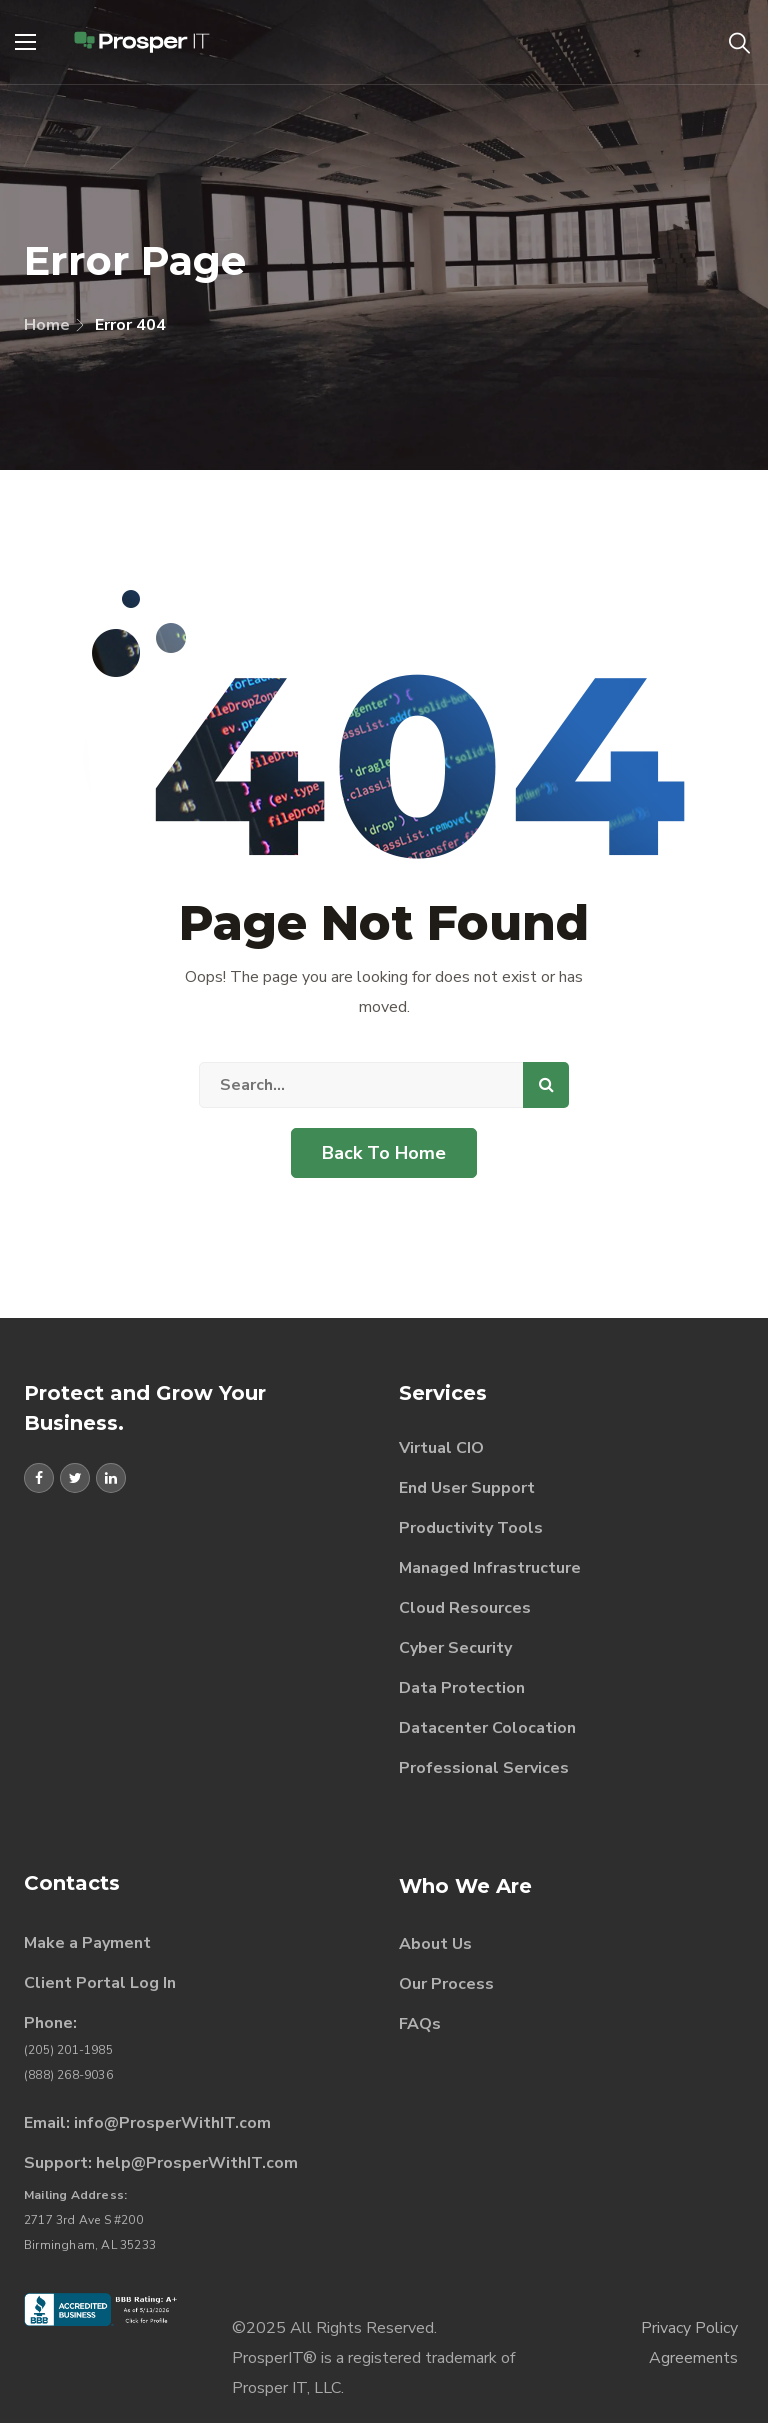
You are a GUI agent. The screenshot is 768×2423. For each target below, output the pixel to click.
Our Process (446, 1984)
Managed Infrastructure (490, 1568)
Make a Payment (87, 1943)
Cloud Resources (465, 1608)
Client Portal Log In (100, 1983)
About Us (435, 1944)
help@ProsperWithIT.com (197, 2163)
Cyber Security (455, 1648)
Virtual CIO (441, 1448)
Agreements (693, 2358)
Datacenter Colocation (487, 1728)
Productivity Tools (471, 1528)
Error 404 (130, 325)
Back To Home (384, 1153)
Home (47, 325)
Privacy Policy (689, 2328)
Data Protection (462, 1688)
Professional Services (484, 1768)
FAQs (420, 2024)
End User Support (467, 1488)
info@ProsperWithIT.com (172, 2123)
